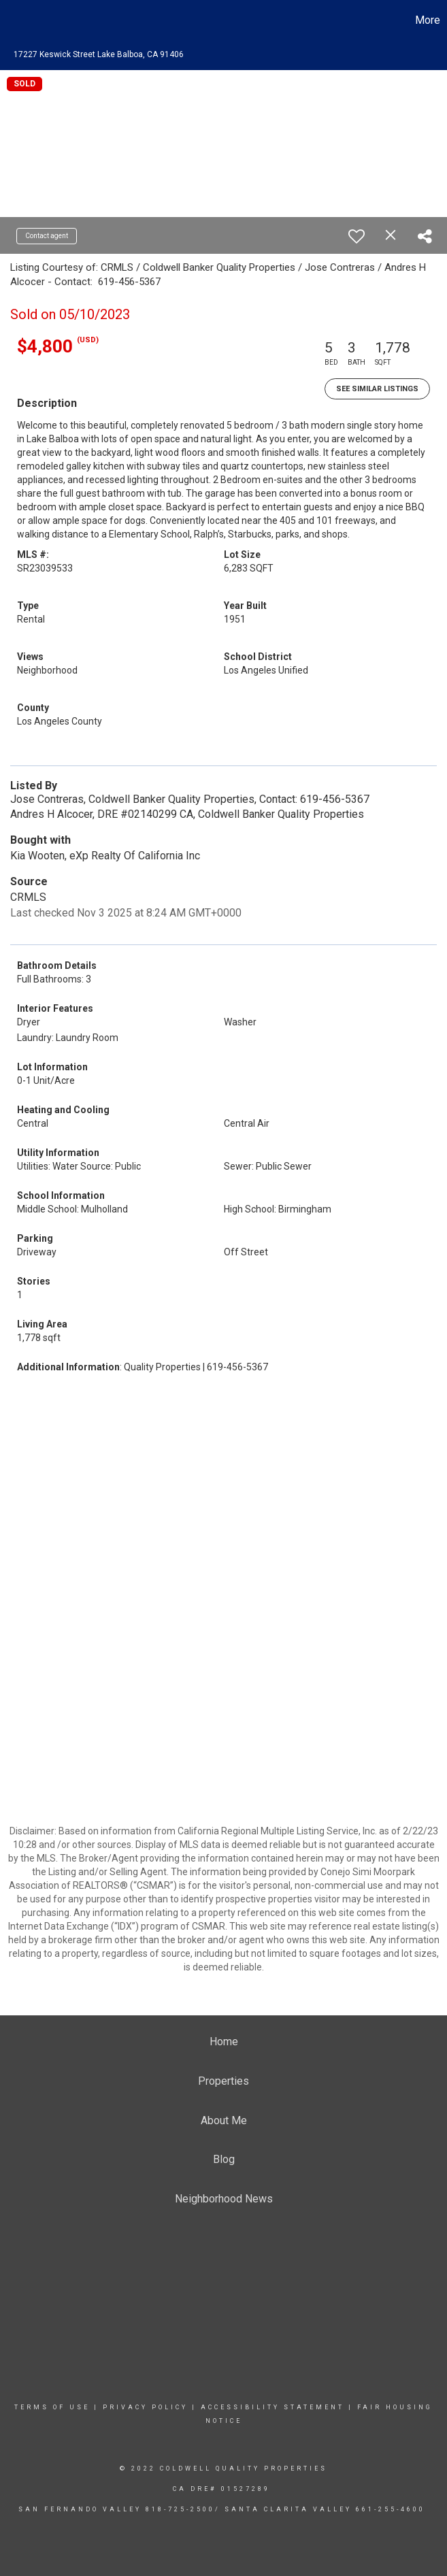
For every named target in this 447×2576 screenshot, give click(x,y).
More (427, 20)
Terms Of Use (52, 2407)
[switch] (357, 236)
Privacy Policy (145, 2407)
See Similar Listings (377, 388)
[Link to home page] (17, 20)
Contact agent (46, 236)
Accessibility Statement (272, 2407)
